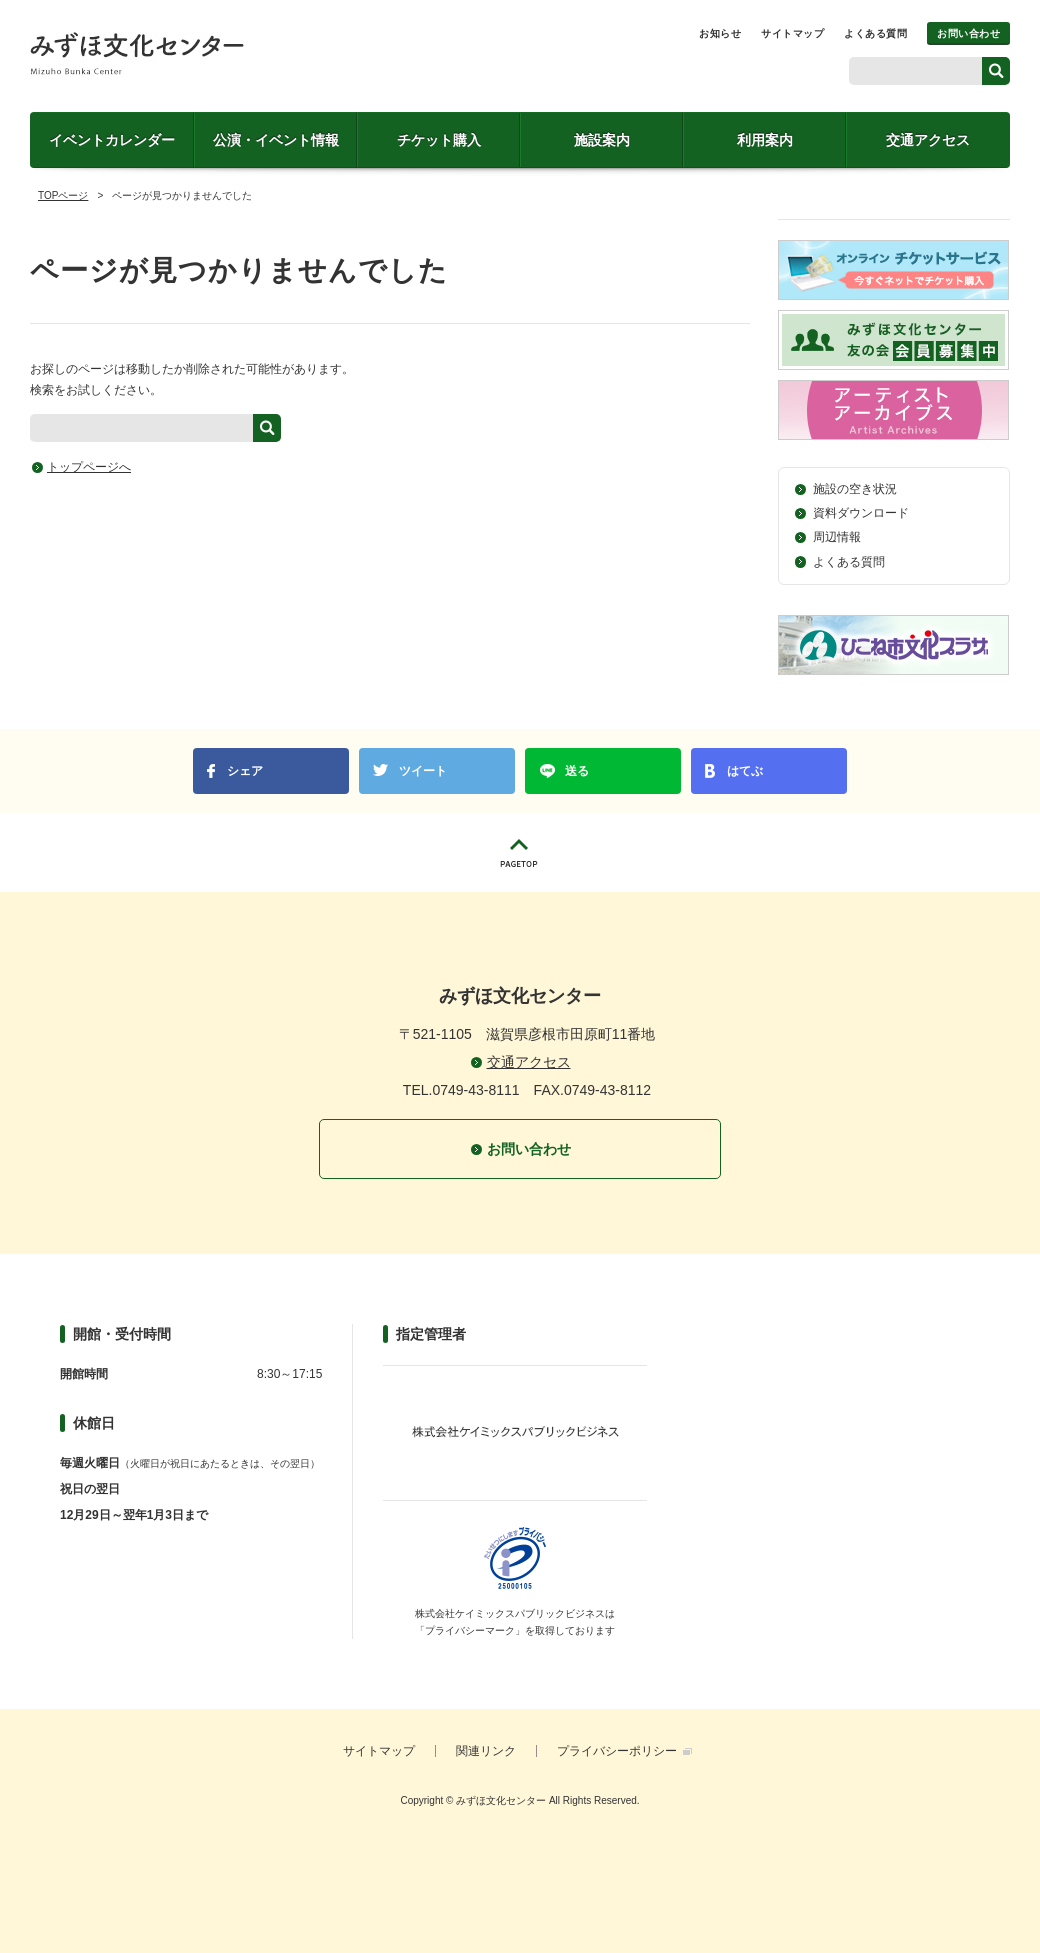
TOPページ (63, 195)
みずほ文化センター (137, 53)
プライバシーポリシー (617, 1751)
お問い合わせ (968, 33)
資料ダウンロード (861, 513)
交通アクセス (928, 140)
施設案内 (602, 140)
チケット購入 (439, 140)
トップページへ (89, 467)
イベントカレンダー (112, 140)
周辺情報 (837, 537)
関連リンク (486, 1751)
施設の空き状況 (855, 489)
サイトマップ (792, 33)
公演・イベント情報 (276, 140)
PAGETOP (520, 852)
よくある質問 (875, 33)
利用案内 (765, 140)
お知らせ (720, 33)
